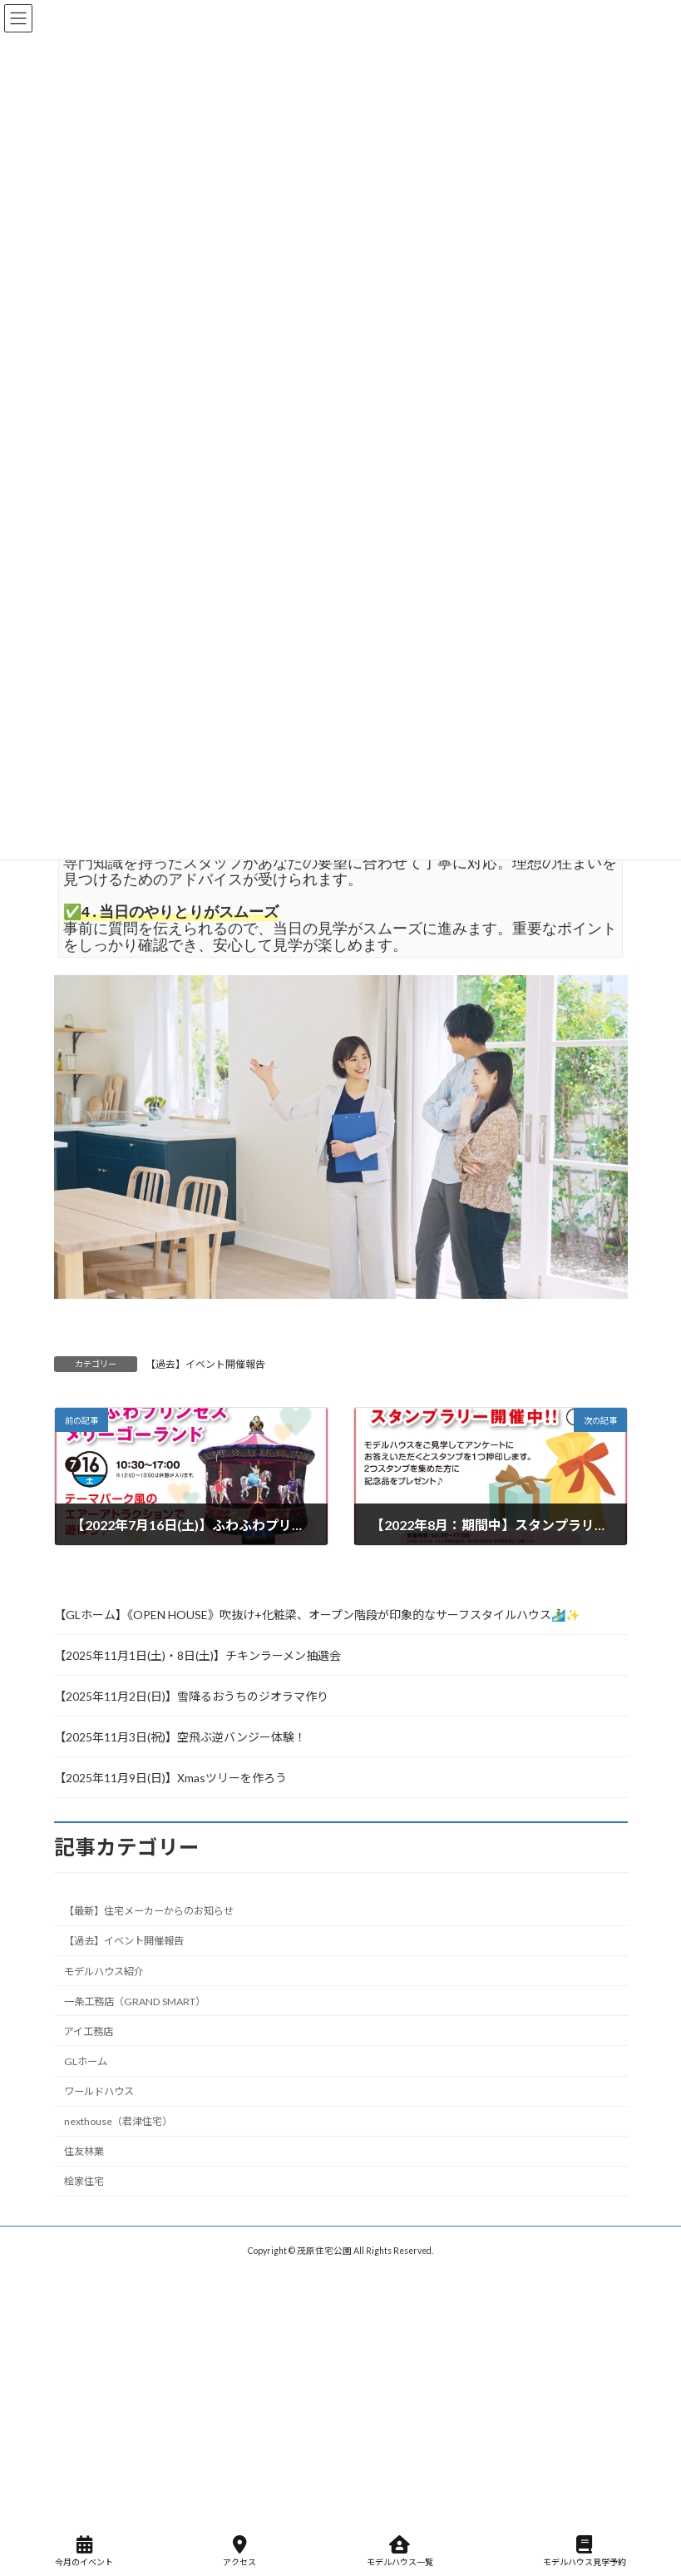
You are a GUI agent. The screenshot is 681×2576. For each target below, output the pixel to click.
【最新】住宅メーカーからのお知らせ (149, 1911)
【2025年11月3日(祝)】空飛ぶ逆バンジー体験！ (180, 1737)
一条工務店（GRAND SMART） (134, 2001)
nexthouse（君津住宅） (118, 2122)
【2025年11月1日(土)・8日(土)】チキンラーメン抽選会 (197, 1655)
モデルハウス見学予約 (584, 2551)
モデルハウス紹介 (104, 1971)
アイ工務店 (88, 2031)
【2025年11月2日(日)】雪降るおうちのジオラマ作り (191, 1696)
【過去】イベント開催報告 (205, 1364)
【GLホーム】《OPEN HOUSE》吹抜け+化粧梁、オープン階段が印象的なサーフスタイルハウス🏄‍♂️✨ (317, 1615)
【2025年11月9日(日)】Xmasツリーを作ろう (170, 1778)
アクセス (239, 2551)
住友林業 (84, 2152)
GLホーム (85, 2061)
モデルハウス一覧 (400, 2551)
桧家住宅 (84, 2182)
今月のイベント (84, 2551)
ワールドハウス (99, 2091)
